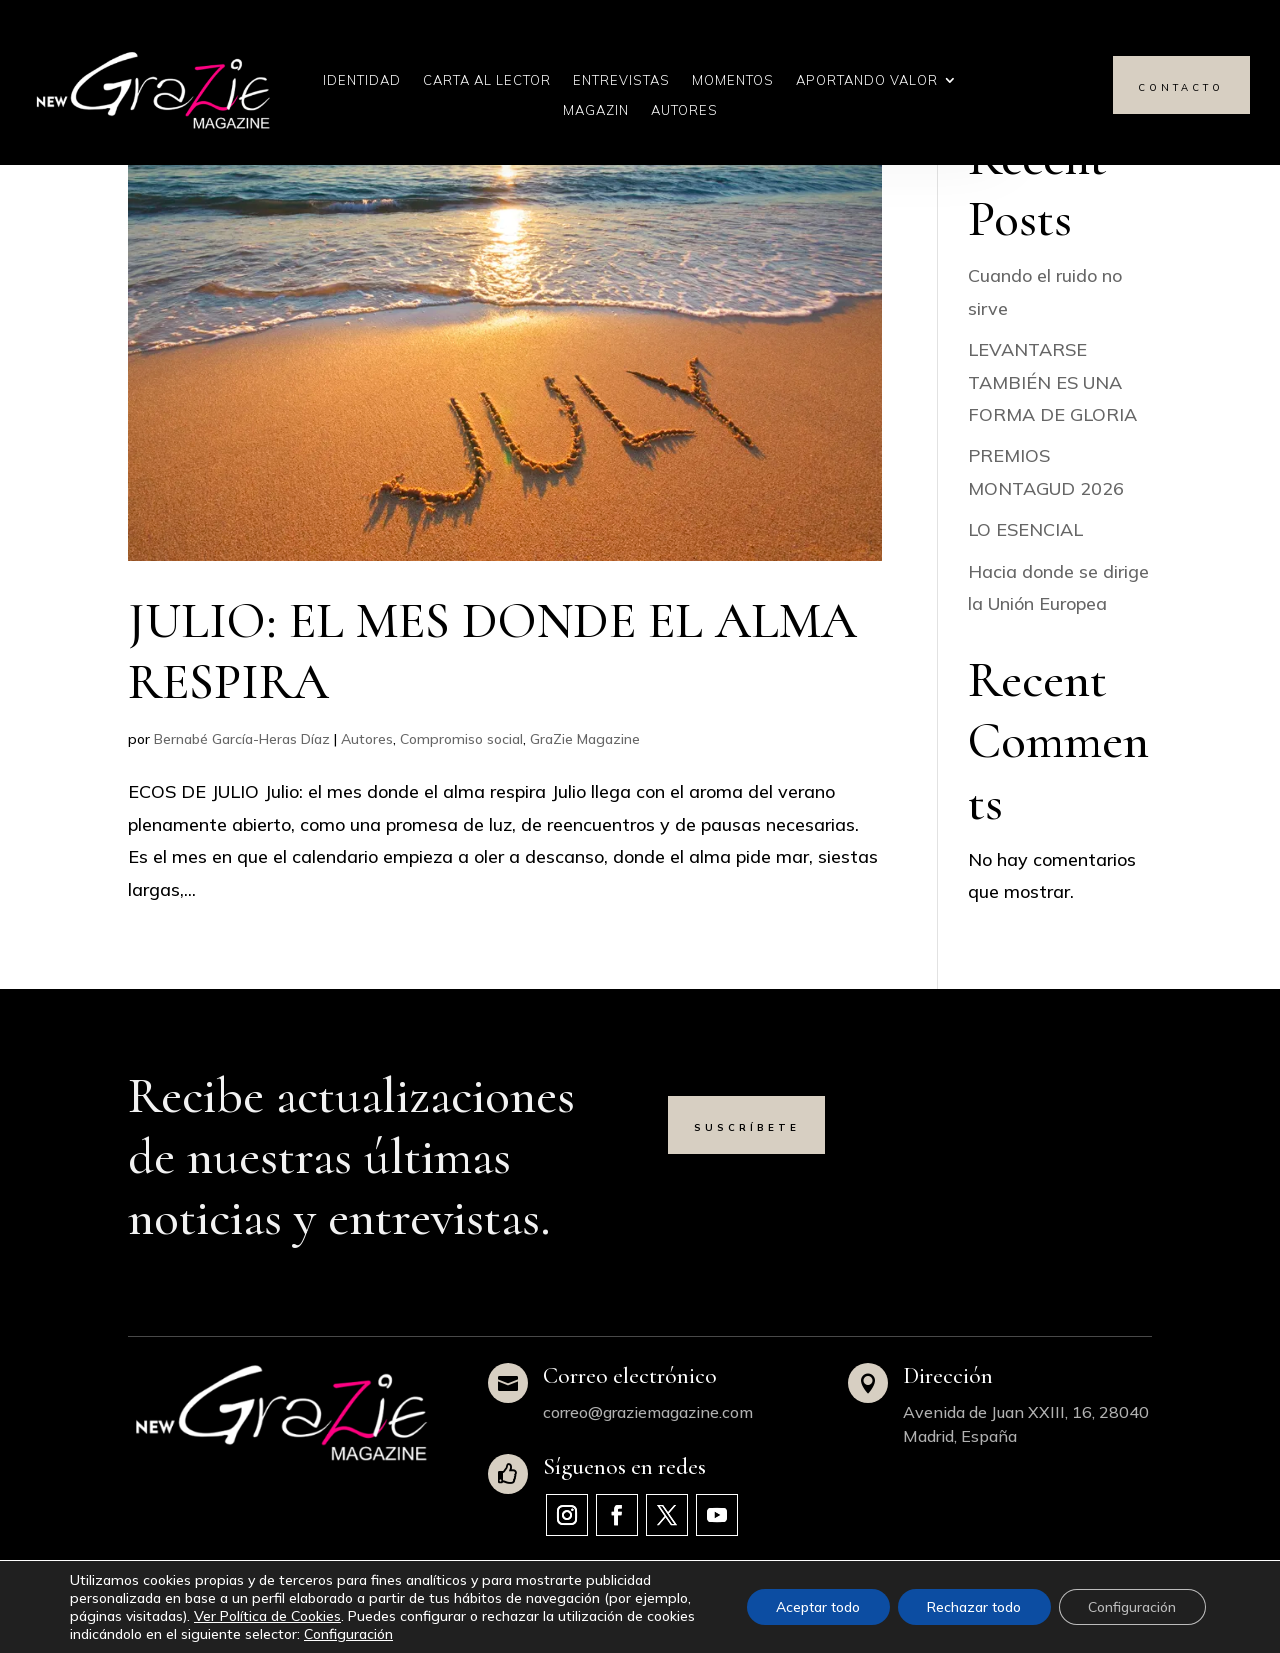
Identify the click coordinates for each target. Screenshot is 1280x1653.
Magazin (596, 110)
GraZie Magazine (585, 739)
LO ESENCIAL (1025, 529)
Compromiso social (461, 739)
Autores (684, 110)
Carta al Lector (487, 80)
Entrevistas (621, 80)
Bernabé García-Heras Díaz (242, 739)
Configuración (348, 1634)
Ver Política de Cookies (267, 1616)
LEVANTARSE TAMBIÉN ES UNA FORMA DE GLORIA (1052, 382)
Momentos (733, 80)
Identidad (362, 80)
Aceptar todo (812, 1607)
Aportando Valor (867, 80)
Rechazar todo (971, 1607)
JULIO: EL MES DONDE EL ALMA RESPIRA (492, 651)
